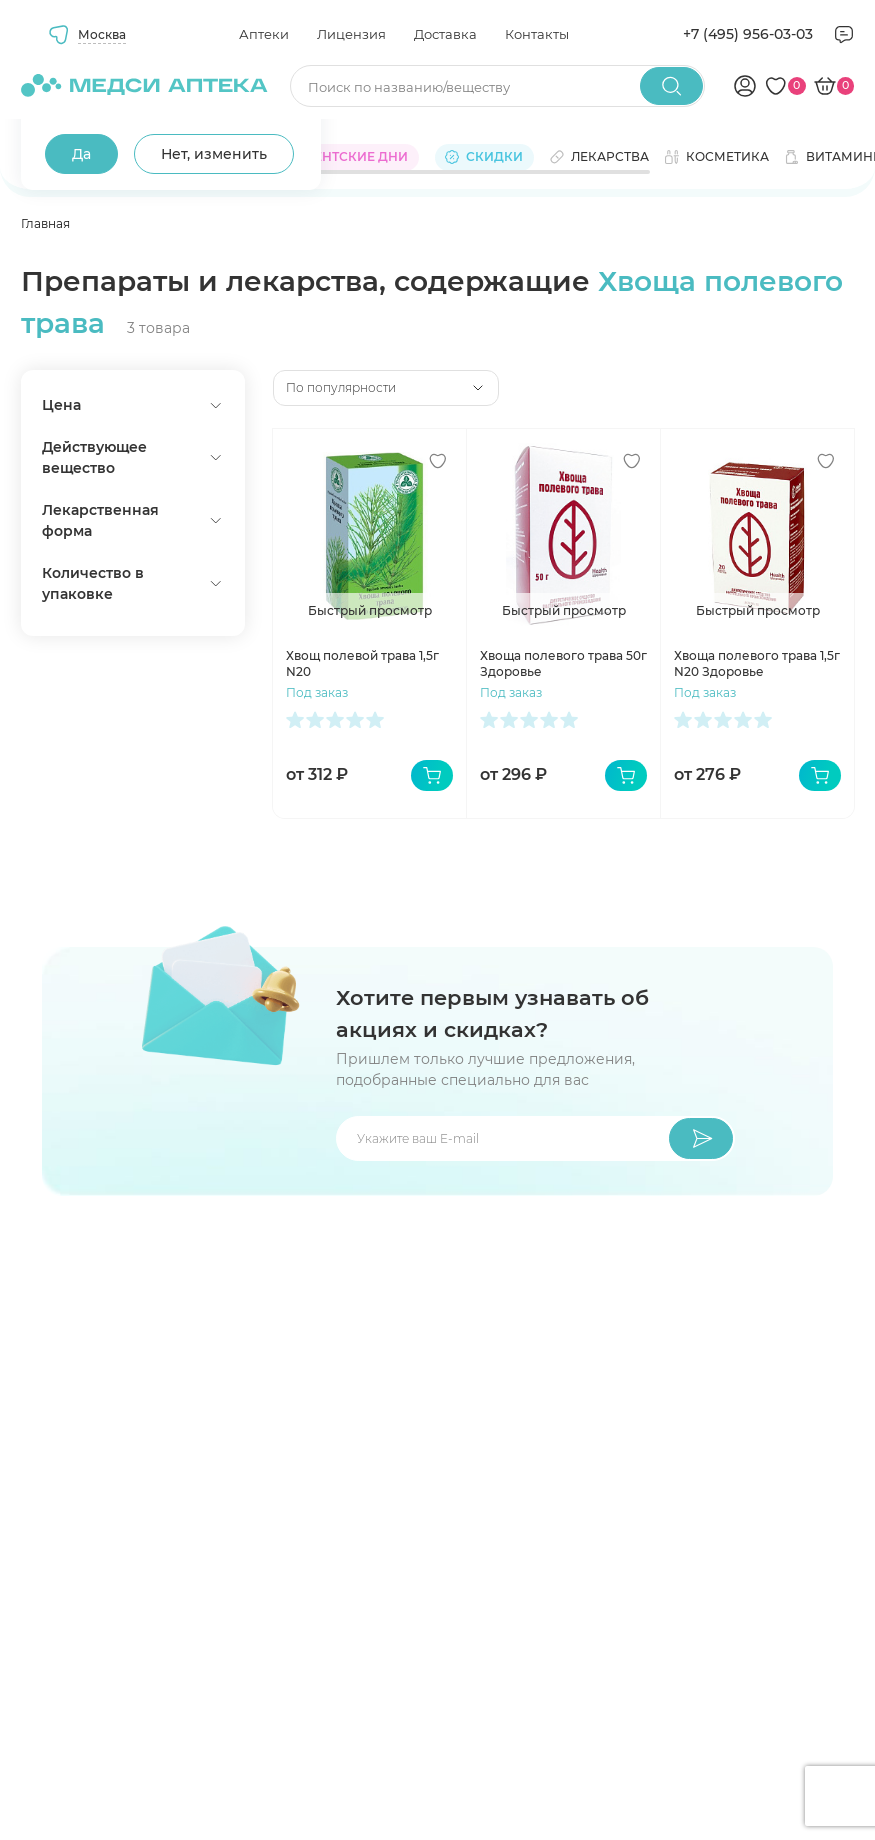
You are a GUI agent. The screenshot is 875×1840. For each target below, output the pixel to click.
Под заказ (317, 692)
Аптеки (264, 34)
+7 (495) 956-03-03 (748, 34)
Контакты (537, 34)
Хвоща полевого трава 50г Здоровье (563, 663)
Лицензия (351, 34)
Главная (45, 223)
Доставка (445, 34)
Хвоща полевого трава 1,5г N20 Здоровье (757, 663)
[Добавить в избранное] (438, 461)
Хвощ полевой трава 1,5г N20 (362, 663)
